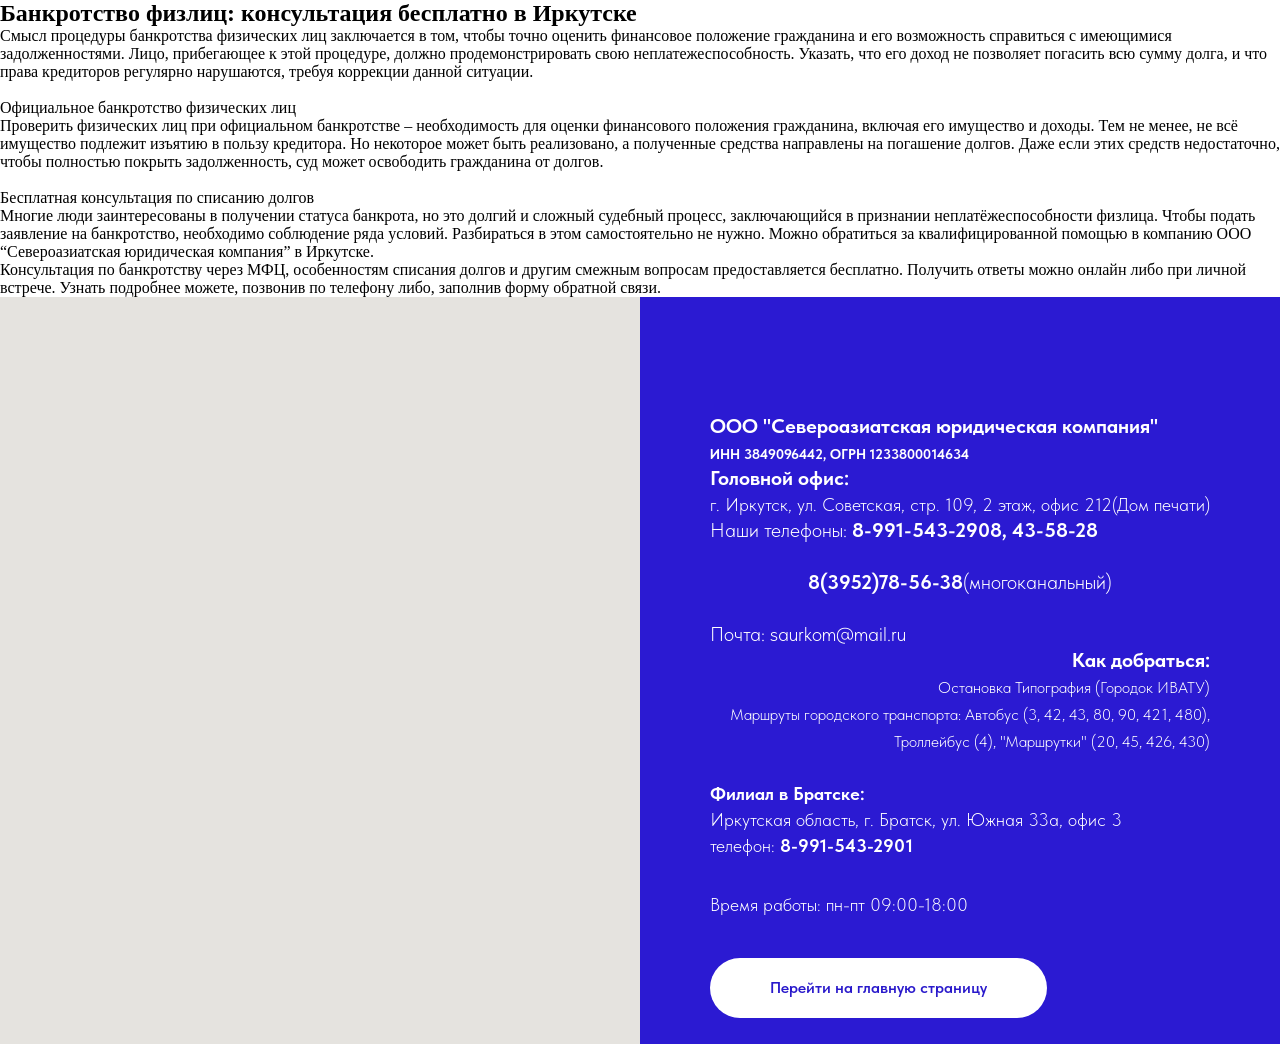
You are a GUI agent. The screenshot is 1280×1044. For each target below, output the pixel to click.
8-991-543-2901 (846, 845)
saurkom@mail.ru (838, 634)
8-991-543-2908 (927, 530)
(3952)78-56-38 (891, 582)
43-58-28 (1055, 530)
